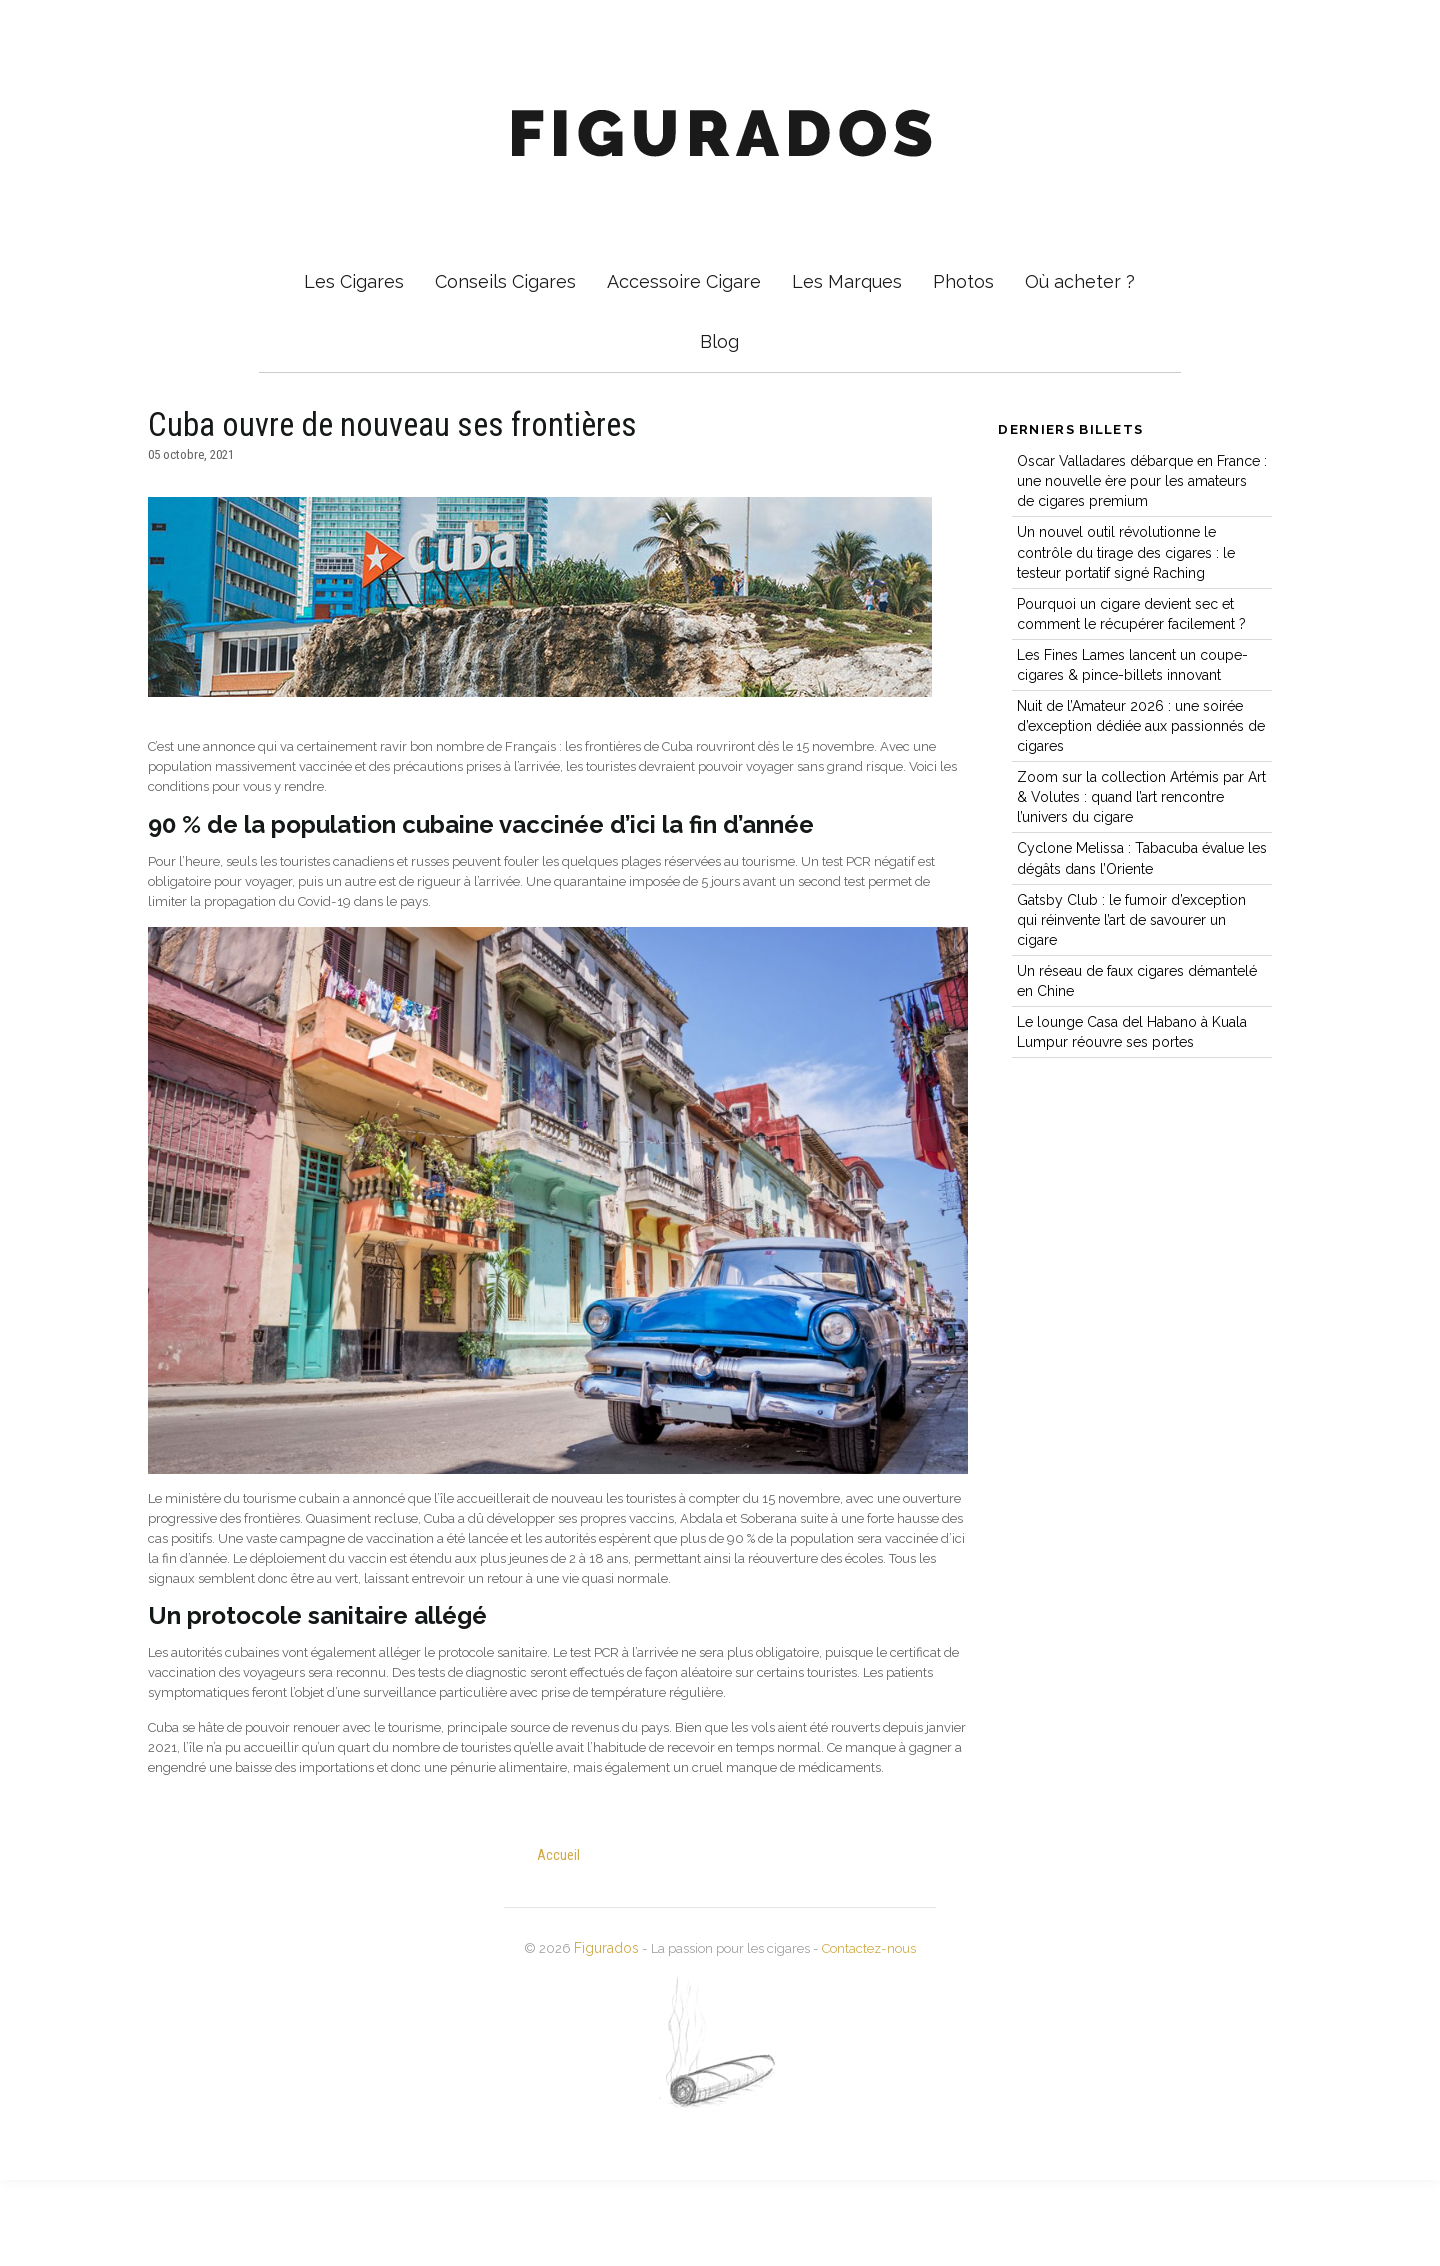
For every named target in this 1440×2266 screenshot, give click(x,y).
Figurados (592, 2034)
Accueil (559, 1941)
